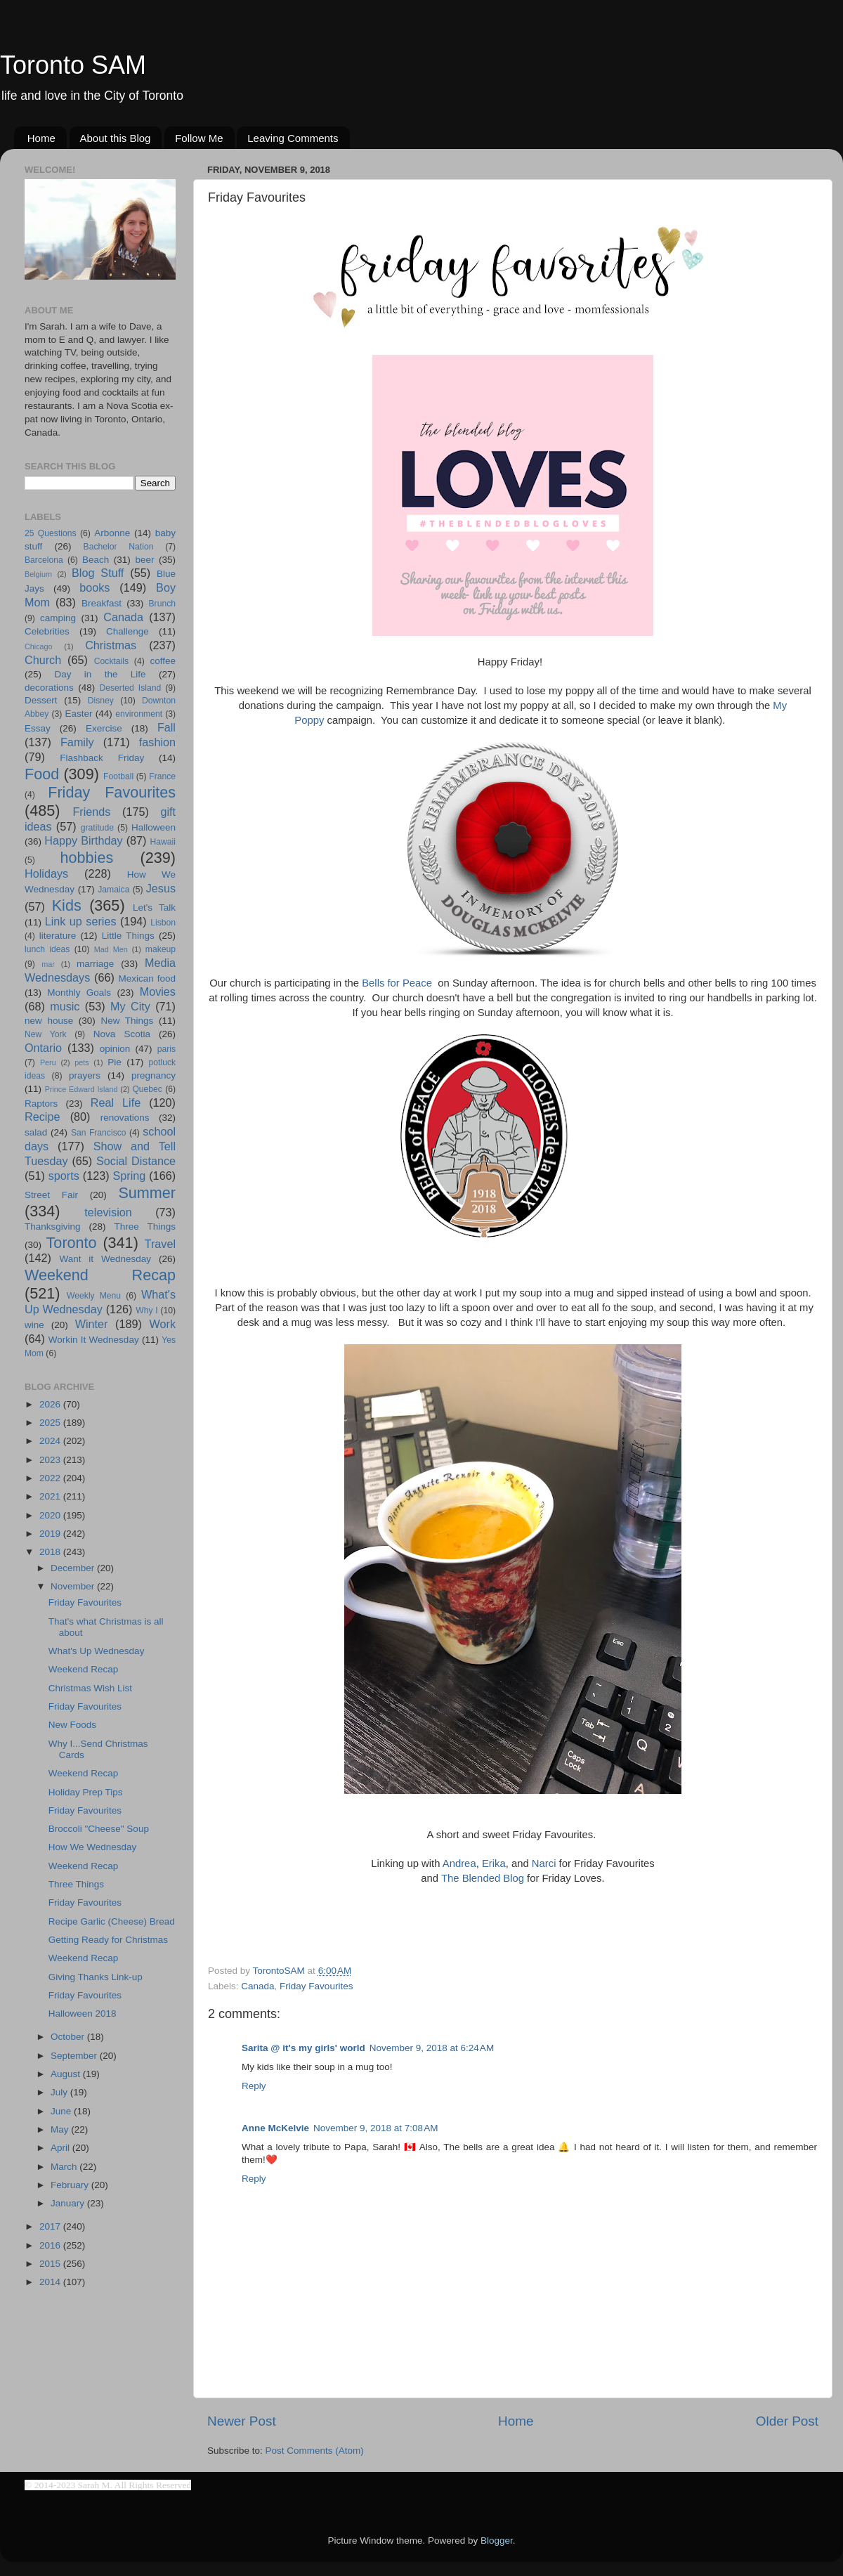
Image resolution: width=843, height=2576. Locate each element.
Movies (158, 991)
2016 (51, 2245)
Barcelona (44, 560)
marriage (95, 963)
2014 (51, 2282)
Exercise (104, 728)
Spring (129, 1175)
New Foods (72, 1724)
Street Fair (51, 1195)
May (61, 2129)
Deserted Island (131, 688)
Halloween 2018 (82, 2013)
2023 (51, 1460)
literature (58, 935)
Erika (494, 1863)
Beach (95, 559)
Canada (257, 1986)
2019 (51, 1533)
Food (42, 774)
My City (130, 1006)
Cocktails (111, 661)
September (75, 2055)
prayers (84, 1075)
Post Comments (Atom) (315, 2450)
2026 (51, 1404)
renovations (125, 1117)
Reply (254, 2086)
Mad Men (111, 949)
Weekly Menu (94, 1296)
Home (41, 138)
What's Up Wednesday (96, 1651)
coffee (163, 661)
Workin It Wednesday (93, 1339)
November (74, 1586)
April (61, 2147)
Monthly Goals (79, 992)
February (71, 2185)
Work (163, 1324)
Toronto (71, 1242)
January (69, 2203)
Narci (544, 1863)
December (74, 1568)
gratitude (97, 828)
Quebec (147, 1089)
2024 (51, 1441)
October (69, 2036)
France (162, 776)
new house (49, 1020)
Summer (147, 1193)
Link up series (81, 921)
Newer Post (241, 2421)
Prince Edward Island (81, 1089)
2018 (51, 1552)
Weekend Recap (100, 1275)
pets (81, 1062)
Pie (114, 1062)
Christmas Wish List (90, 1688)
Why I (146, 1310)
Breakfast (101, 603)
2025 (51, 1422)
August (67, 2074)
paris (166, 1049)
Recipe (42, 1116)
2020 (51, 1515)
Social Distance (136, 1160)
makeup (160, 949)
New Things (126, 1020)
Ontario (43, 1047)
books (94, 587)
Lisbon (163, 923)
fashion (157, 742)
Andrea (459, 1863)
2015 (51, 2263)
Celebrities (47, 631)
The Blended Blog (482, 1878)
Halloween (153, 827)
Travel (160, 1243)
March (65, 2166)
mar (48, 964)
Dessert (41, 700)
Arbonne (112, 533)
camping (58, 618)
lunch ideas (47, 949)
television (108, 1212)
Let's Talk (154, 907)
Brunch (162, 604)
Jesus (161, 888)
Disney (101, 700)
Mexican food (147, 978)
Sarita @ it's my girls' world (303, 2048)
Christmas (110, 645)
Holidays (46, 873)
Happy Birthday (83, 840)
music (64, 1006)
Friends (91, 811)
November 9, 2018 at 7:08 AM (375, 2128)
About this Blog (115, 138)
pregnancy (153, 1075)
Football (118, 776)
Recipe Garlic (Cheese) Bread (111, 1921)
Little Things (128, 935)
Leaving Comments (292, 138)
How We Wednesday (92, 1847)
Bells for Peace (398, 983)
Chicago (39, 646)
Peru (48, 1062)
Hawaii (163, 842)
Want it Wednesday (105, 1259)
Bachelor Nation (119, 547)
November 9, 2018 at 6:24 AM (432, 2048)
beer (144, 559)
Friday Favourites (316, 1986)
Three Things (145, 1226)
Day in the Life (99, 674)
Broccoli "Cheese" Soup (98, 1828)
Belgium (38, 574)
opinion (115, 1048)
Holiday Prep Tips (85, 1792)
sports (63, 1175)
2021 (51, 1496)
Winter (91, 1324)
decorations (49, 687)
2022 (51, 1478)
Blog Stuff (98, 572)
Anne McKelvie (275, 2128)
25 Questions (51, 533)
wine (34, 1325)
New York (46, 1034)
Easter (78, 713)
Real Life (115, 1102)
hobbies (87, 857)
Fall (166, 727)
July (60, 2092)
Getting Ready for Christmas (108, 1939)
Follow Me (199, 138)
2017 (51, 2226)
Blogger (497, 2540)
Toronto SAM (73, 65)
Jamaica (113, 890)
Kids (66, 905)
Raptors (41, 1103)
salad (36, 1132)
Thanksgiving (53, 1226)
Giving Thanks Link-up (95, 1977)
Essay (38, 728)
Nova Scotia (121, 1034)
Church (43, 659)
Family (77, 742)
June (62, 2111)
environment (138, 714)
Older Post (787, 2421)
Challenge (127, 631)
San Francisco (98, 1133)
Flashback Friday (102, 758)
